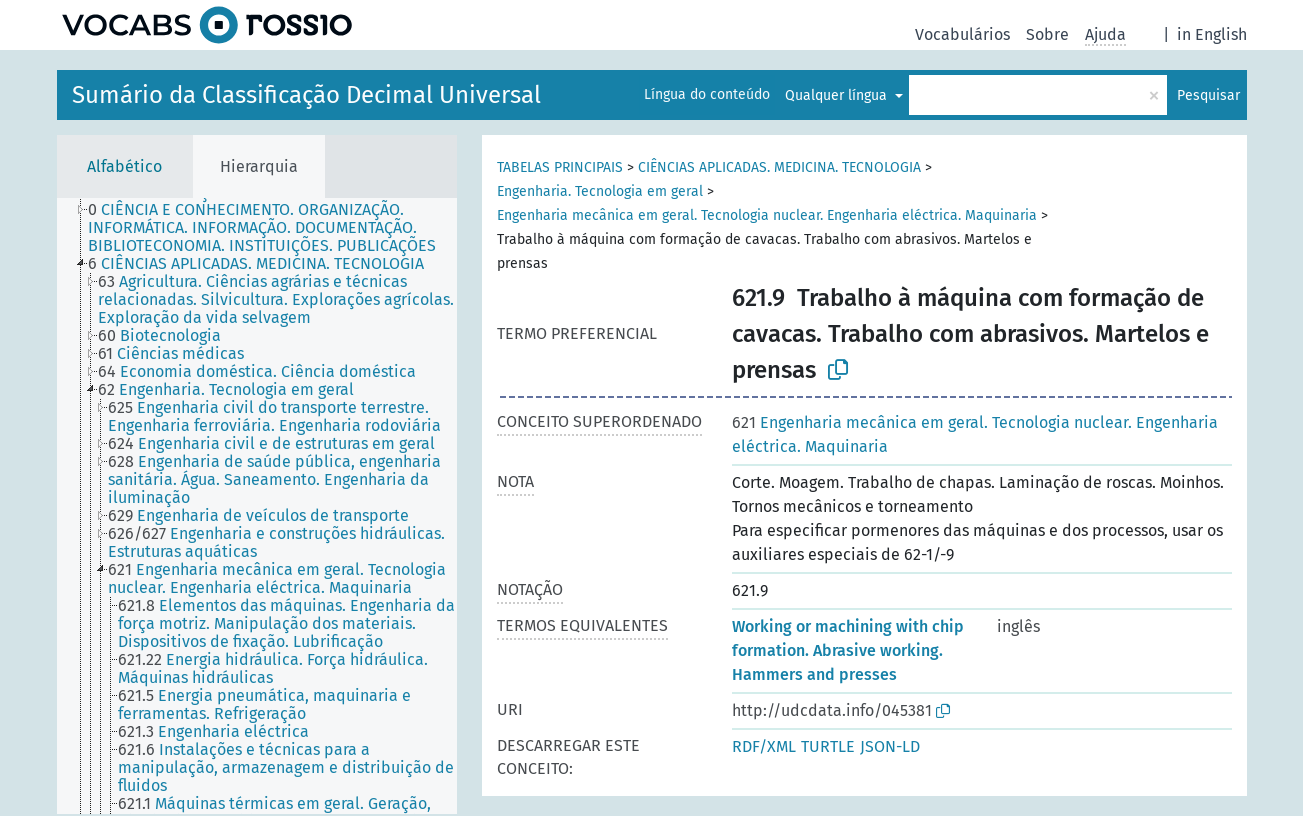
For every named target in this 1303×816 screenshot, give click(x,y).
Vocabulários (962, 34)
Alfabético (124, 166)
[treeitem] (281, 228)
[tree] (257, 506)
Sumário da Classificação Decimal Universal (306, 95)
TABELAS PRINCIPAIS (560, 167)
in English (1212, 34)
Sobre (1047, 34)
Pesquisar (1208, 95)
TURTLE (828, 746)
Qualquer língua (838, 95)
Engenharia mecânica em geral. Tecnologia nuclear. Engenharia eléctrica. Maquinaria (767, 215)
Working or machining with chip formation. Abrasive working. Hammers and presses (848, 650)
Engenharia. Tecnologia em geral (600, 191)
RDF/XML (764, 746)
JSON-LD (890, 746)
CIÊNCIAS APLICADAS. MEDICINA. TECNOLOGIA (779, 167)
